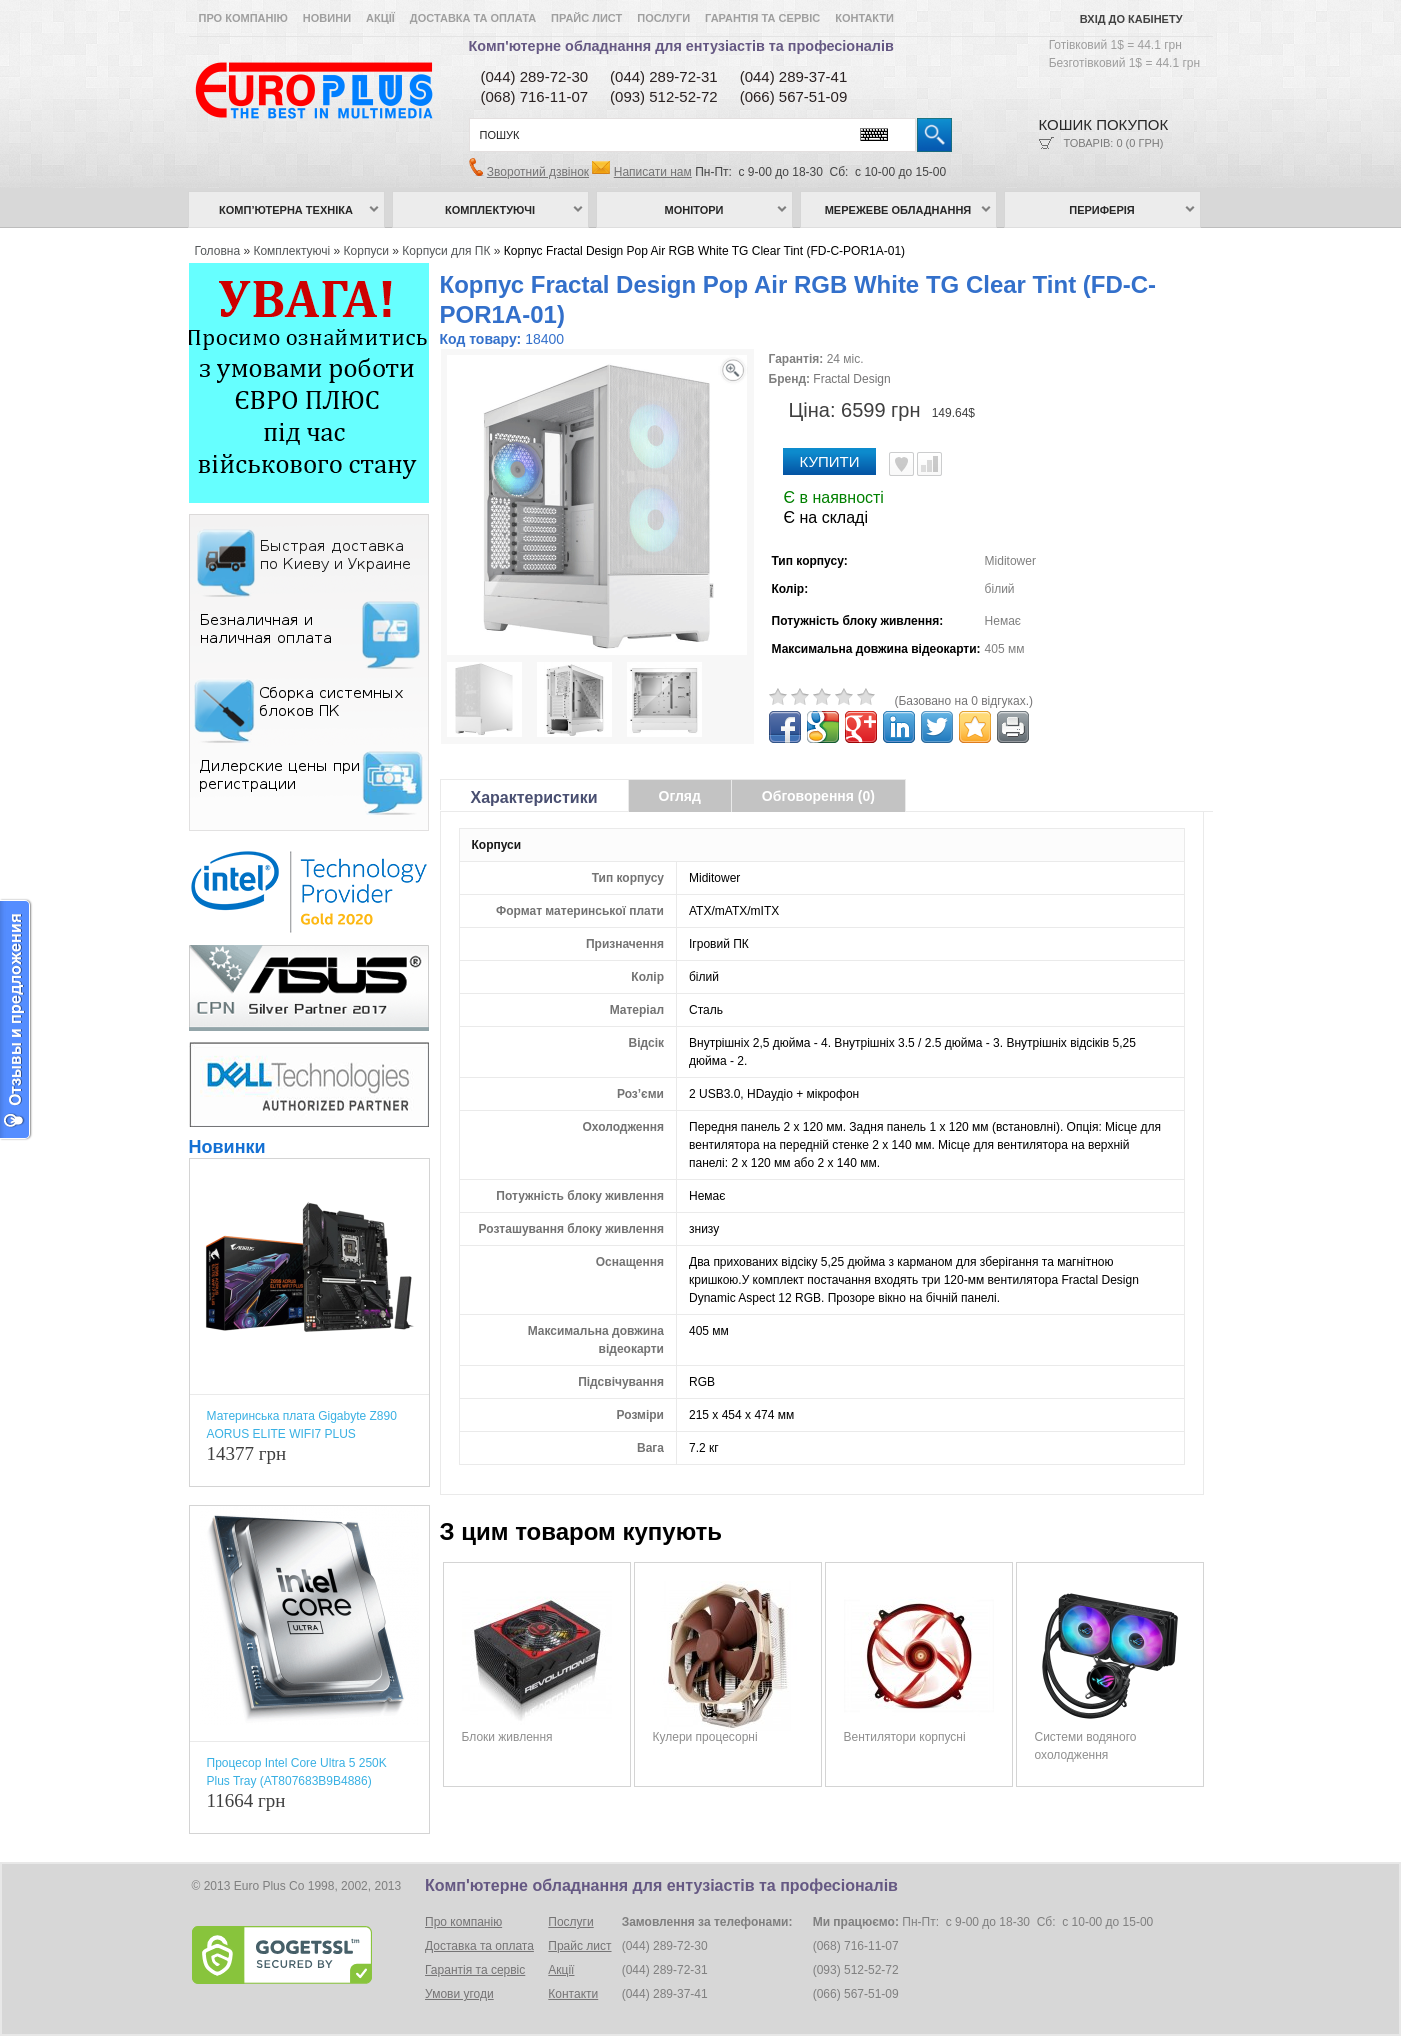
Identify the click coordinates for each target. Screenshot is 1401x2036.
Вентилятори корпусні (905, 1737)
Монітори (694, 210)
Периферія (1102, 210)
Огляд (680, 796)
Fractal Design (851, 379)
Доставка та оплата (473, 18)
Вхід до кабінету (1131, 19)
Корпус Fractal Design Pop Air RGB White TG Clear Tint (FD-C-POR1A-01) (704, 251)
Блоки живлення (507, 1737)
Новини (327, 18)
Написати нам (653, 172)
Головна (218, 251)
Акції (380, 18)
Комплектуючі (490, 210)
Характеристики (534, 797)
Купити (830, 461)
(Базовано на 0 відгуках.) (964, 701)
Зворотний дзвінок (538, 172)
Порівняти (929, 464)
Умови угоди (459, 1994)
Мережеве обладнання (898, 210)
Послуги (663, 18)
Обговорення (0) (818, 796)
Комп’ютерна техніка (286, 210)
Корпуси (366, 251)
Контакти (864, 18)
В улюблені (901, 464)
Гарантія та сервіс (762, 18)
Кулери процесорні (705, 1737)
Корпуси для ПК (446, 251)
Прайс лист (586, 18)
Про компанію (243, 18)
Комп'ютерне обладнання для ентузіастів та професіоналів (681, 46)
